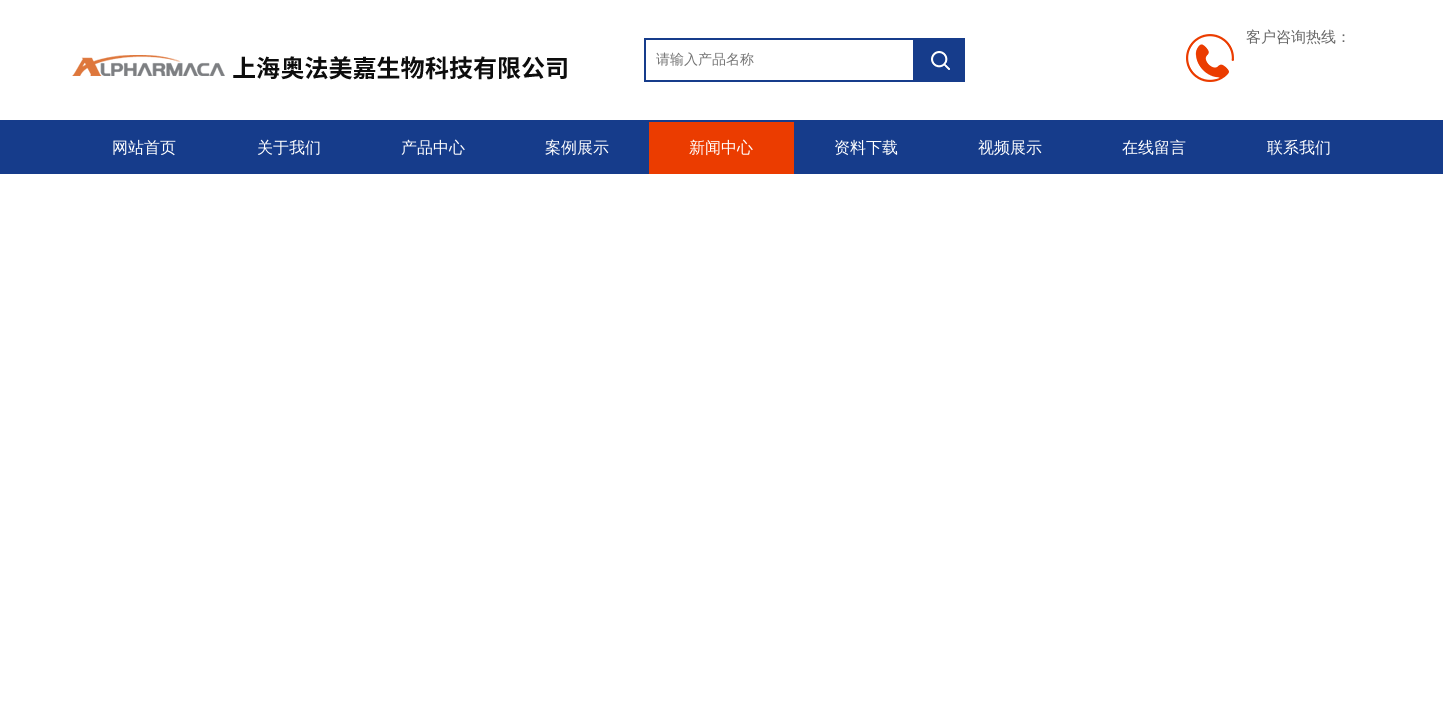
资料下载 (866, 147)
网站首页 (144, 147)
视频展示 (1010, 147)
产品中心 (433, 147)
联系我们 (1299, 147)
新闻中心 (721, 147)
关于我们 (289, 147)
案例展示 (577, 147)
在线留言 (1154, 147)
